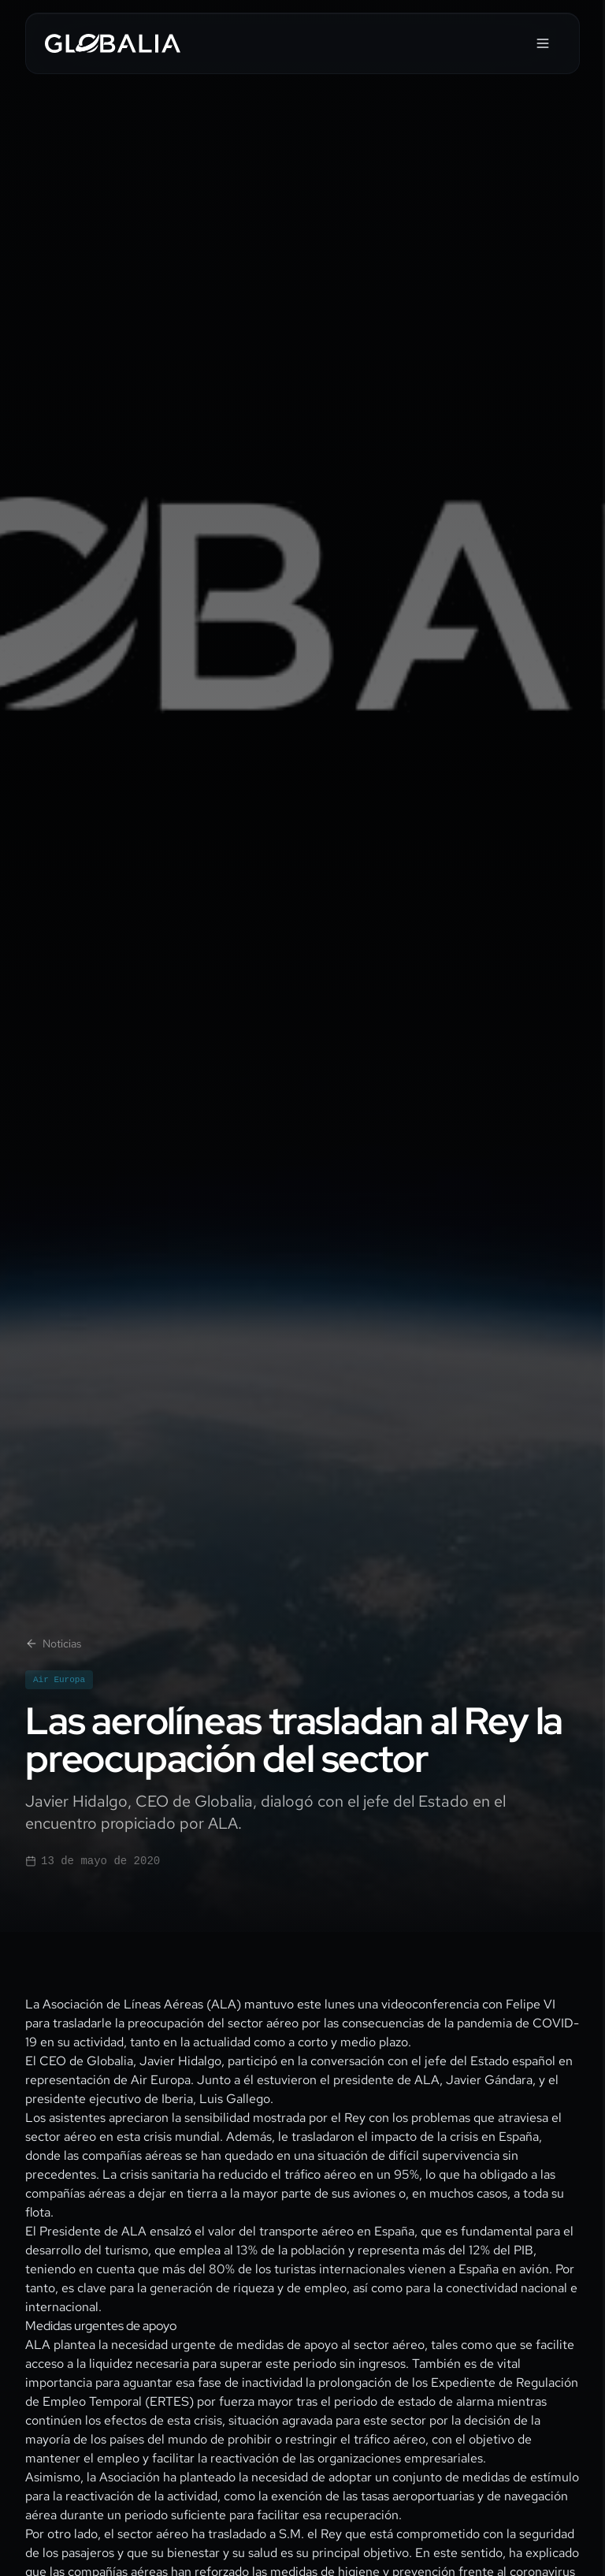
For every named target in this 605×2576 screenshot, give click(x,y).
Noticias (53, 1643)
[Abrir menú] (542, 43)
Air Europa (59, 1679)
